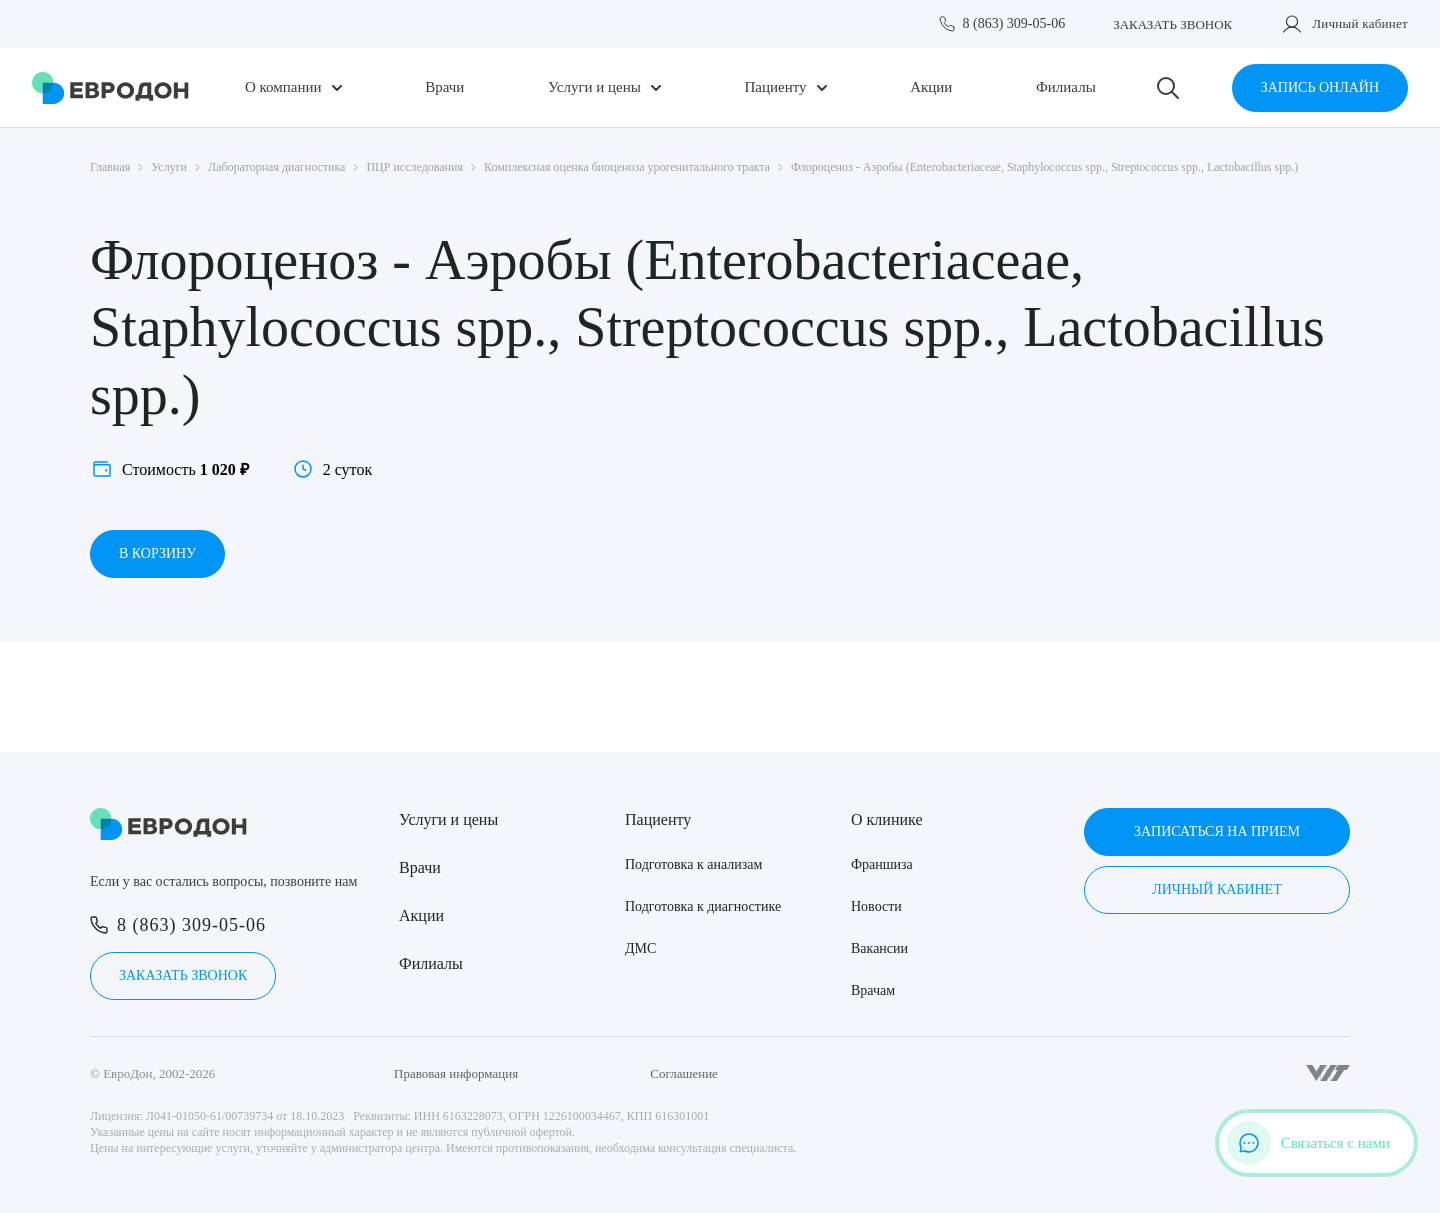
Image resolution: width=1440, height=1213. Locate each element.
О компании (283, 87)
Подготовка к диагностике (703, 906)
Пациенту (775, 87)
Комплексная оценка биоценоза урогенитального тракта (627, 167)
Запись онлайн (1320, 87)
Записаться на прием (1217, 831)
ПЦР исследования (414, 167)
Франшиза (882, 864)
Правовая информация (456, 1073)
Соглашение (684, 1073)
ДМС (640, 948)
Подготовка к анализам (693, 864)
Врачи (444, 87)
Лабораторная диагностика (276, 167)
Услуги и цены (594, 87)
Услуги (169, 167)
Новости (876, 906)
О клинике (886, 819)
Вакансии (879, 948)
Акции (931, 87)
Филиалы (1066, 87)
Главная (110, 167)
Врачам (873, 990)
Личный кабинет (1360, 23)
